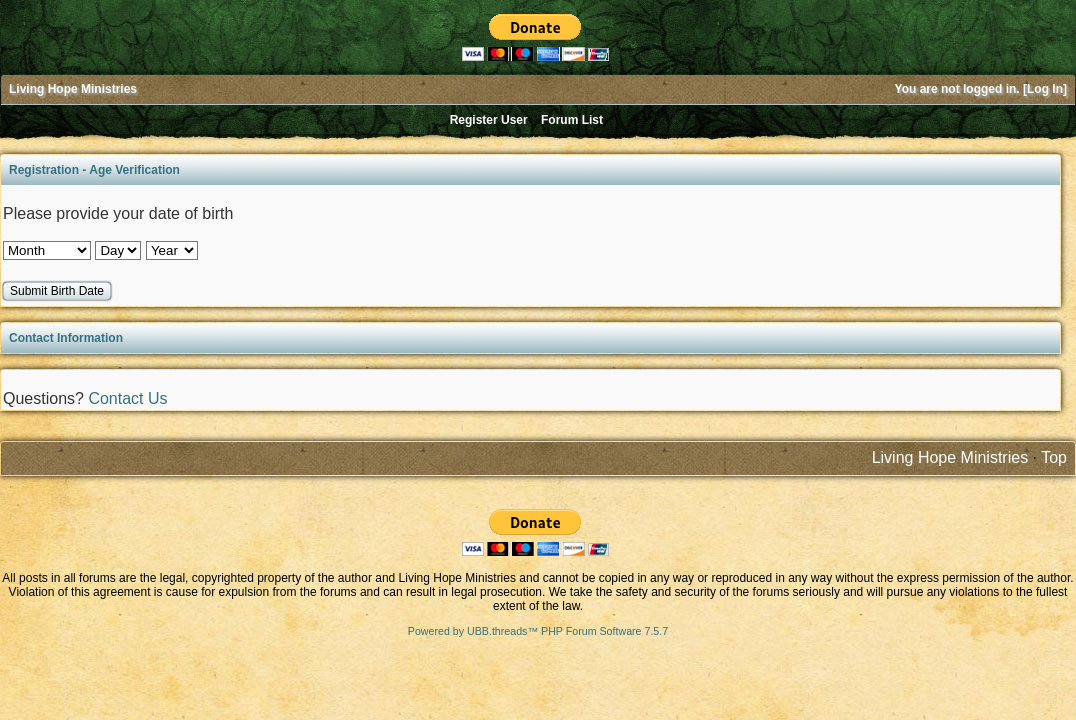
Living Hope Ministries (73, 89)
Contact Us (127, 398)
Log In (1045, 89)
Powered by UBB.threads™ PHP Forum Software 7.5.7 (538, 631)
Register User (489, 120)
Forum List (572, 120)
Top (1054, 457)
